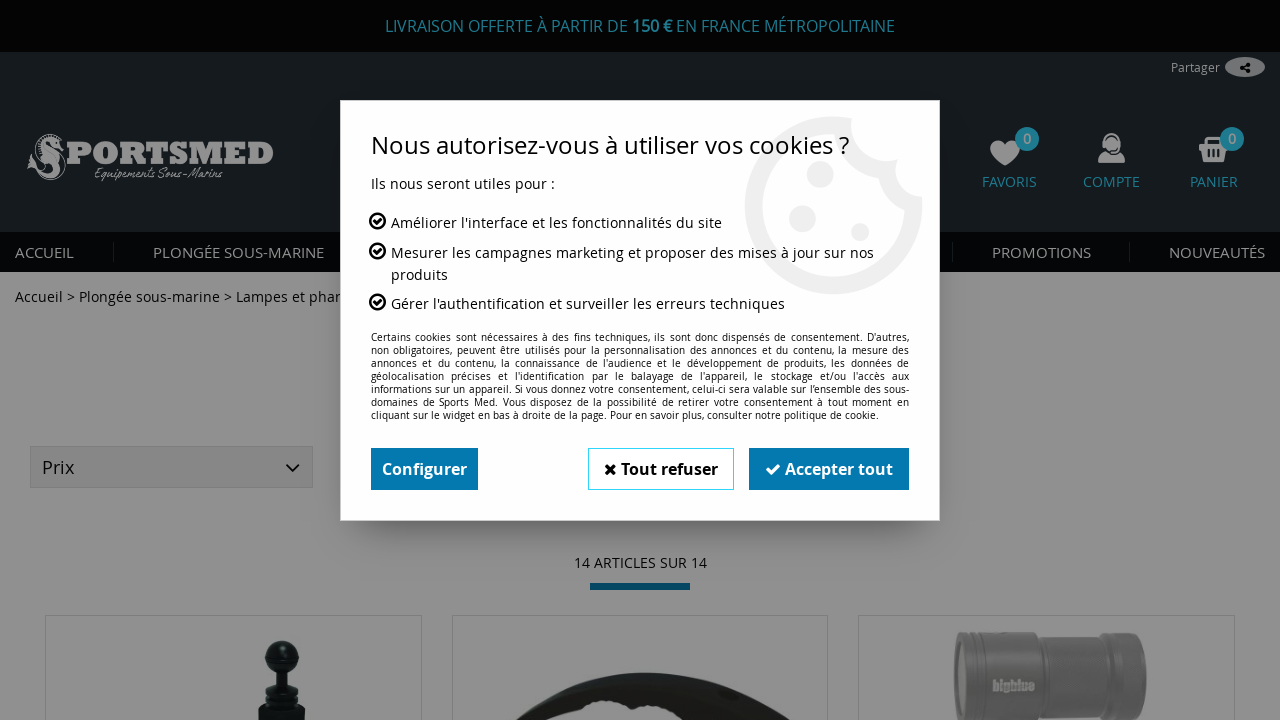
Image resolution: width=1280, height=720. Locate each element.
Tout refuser (661, 469)
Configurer (424, 469)
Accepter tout (829, 469)
